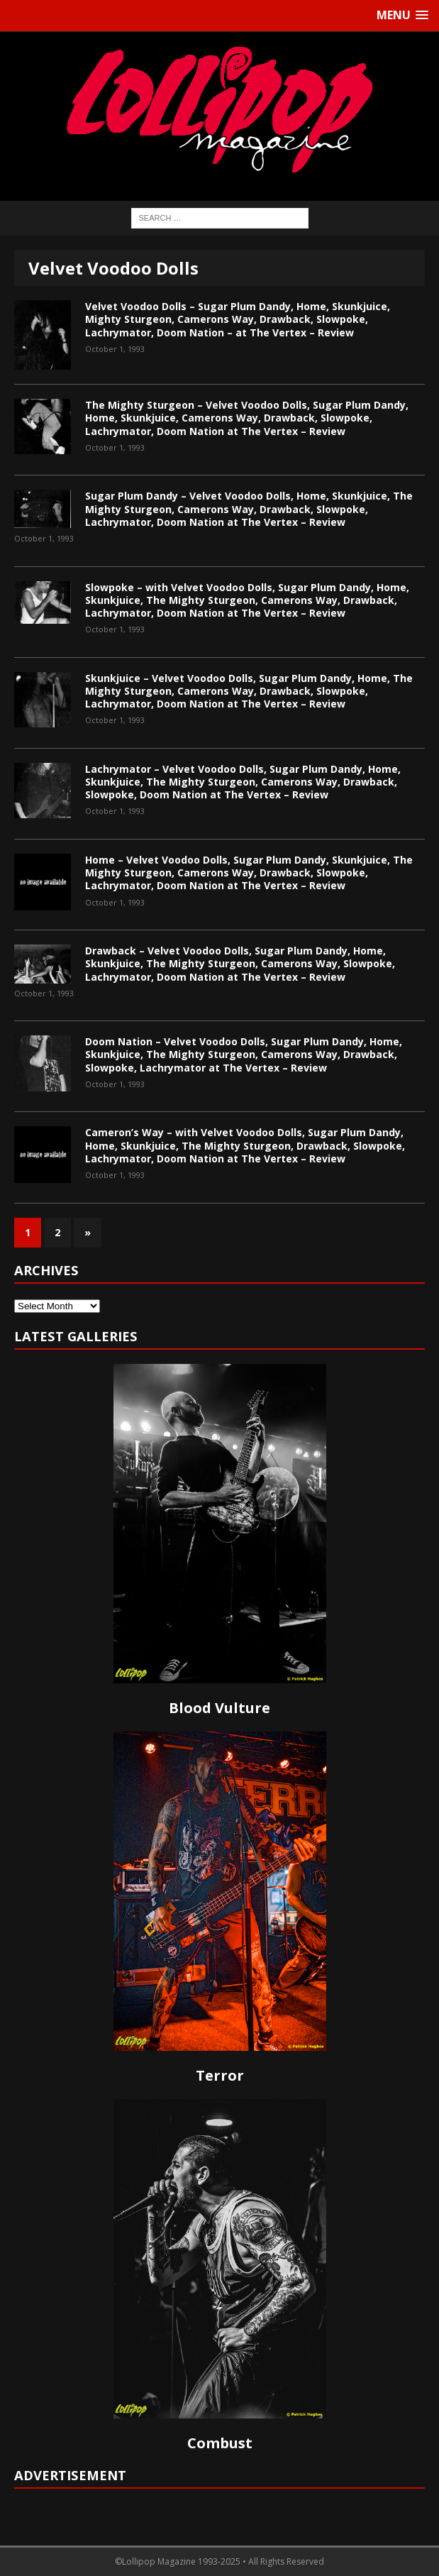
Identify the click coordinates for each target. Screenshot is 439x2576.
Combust (219, 2443)
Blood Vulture (219, 1707)
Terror (220, 2075)
